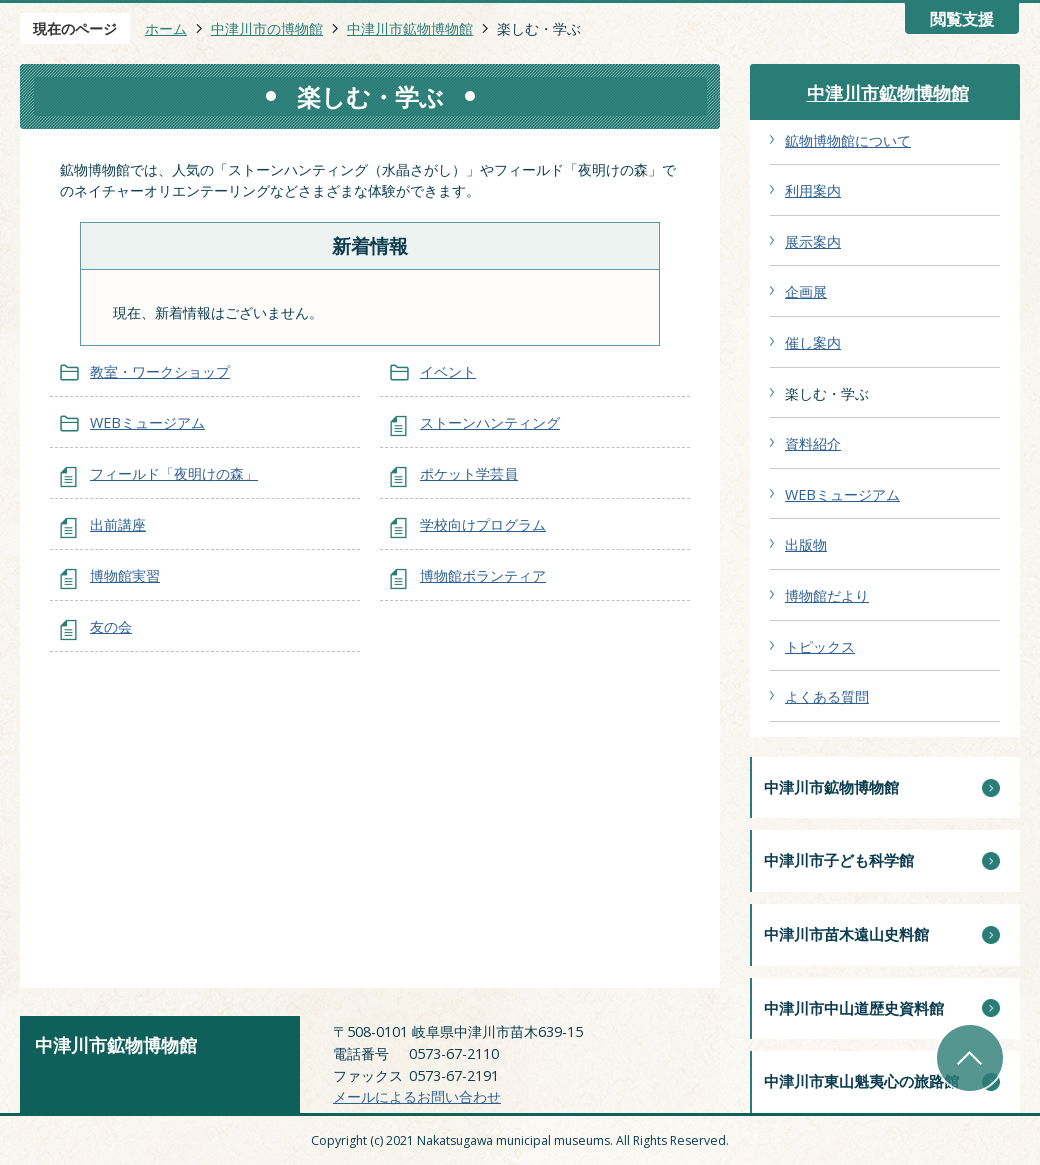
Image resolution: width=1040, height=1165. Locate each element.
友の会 (111, 626)
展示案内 (813, 241)
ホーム (166, 28)
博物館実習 (125, 575)
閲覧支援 (962, 19)
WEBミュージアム (147, 422)
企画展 (806, 291)
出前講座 (118, 524)
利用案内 (813, 190)
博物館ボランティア (483, 575)
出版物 (806, 544)
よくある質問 (827, 696)
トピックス (820, 646)
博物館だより (827, 595)
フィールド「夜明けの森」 (174, 473)
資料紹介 (813, 443)
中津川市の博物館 (267, 28)
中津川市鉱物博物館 (410, 28)
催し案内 (813, 342)
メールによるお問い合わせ (417, 1096)
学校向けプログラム (483, 524)
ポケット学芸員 (469, 473)
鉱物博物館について (848, 140)
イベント (448, 371)
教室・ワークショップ (160, 371)
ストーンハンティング (490, 422)
